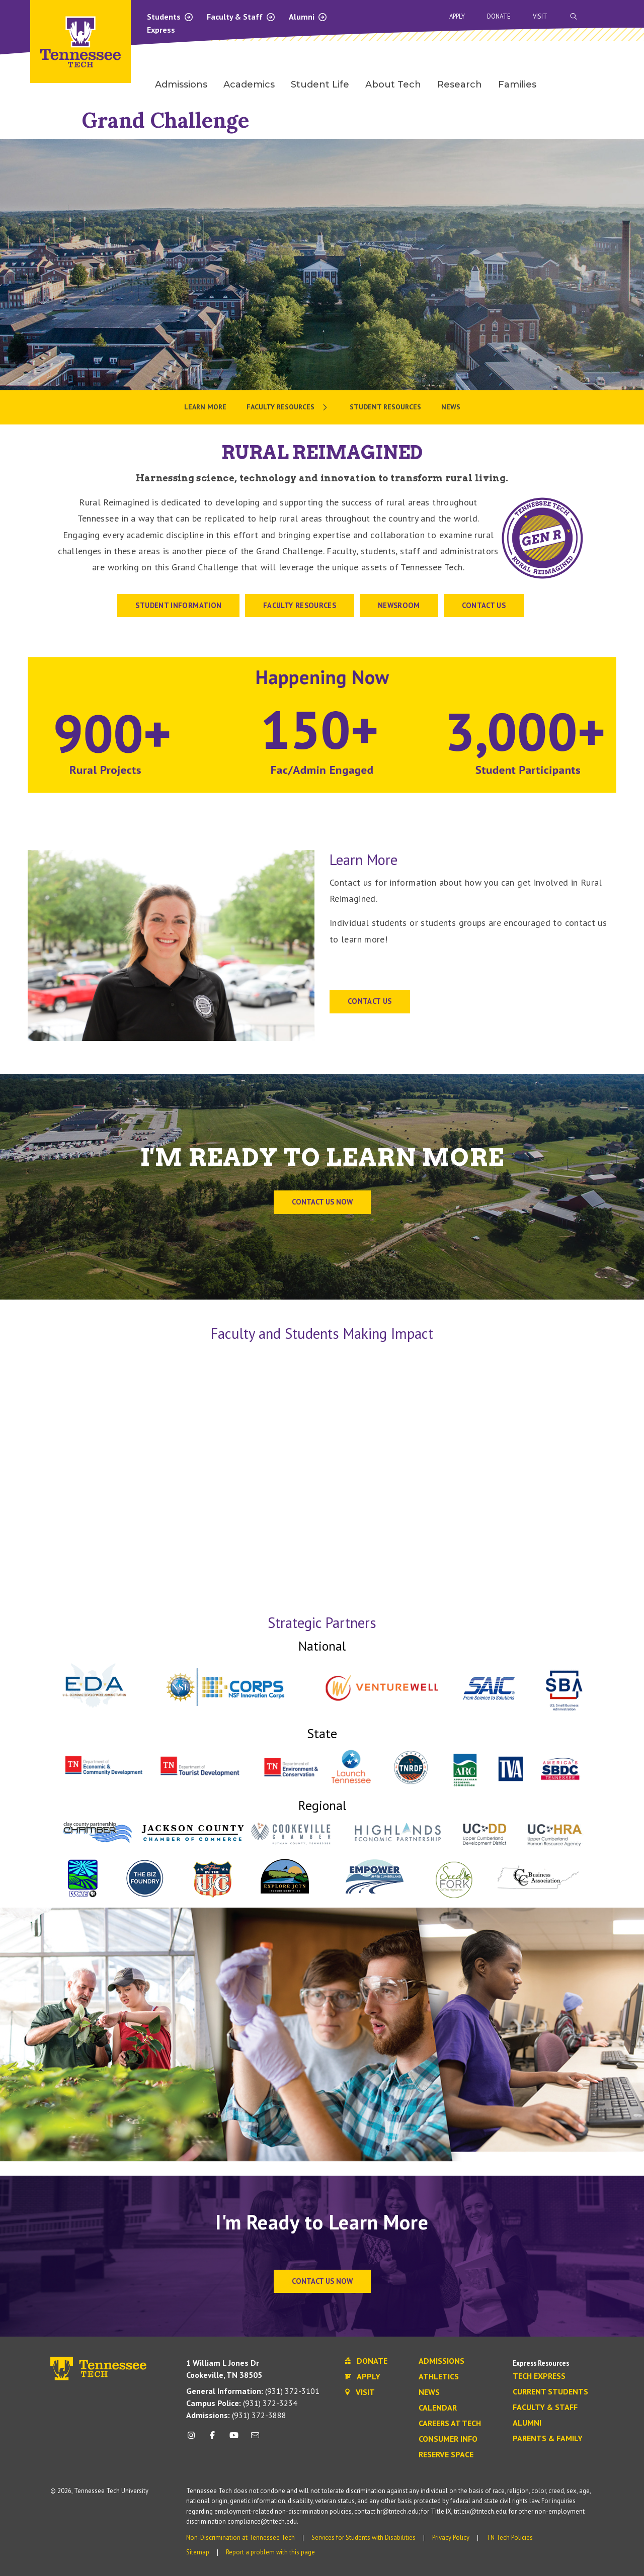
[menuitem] (288, 407)
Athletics (439, 2376)
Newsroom (399, 605)
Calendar (438, 2408)
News (429, 2392)
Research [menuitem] (459, 84)
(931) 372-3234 (241, 2403)
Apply (457, 16)
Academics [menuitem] (249, 84)
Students (170, 17)
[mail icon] (255, 2439)
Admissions (441, 2361)
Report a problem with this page (270, 2552)
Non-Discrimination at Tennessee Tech (240, 2537)
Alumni (308, 17)
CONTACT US (484, 605)
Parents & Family (548, 2438)
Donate (499, 16)
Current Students (550, 2391)
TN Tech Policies (509, 2537)
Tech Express (539, 2376)
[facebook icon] (212, 2439)
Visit (540, 16)
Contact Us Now (322, 2281)
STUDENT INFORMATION (178, 605)
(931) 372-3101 (252, 2391)
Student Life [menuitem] (320, 84)
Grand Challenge (165, 120)
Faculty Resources (299, 605)
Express (161, 30)
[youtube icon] (234, 2439)
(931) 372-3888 (236, 2415)
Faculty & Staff (241, 17)
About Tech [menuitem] (393, 84)
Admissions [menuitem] (181, 84)
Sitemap (197, 2552)
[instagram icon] (194, 2439)
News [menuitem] (450, 406)
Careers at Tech (450, 2423)
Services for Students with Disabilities (363, 2537)
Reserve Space (446, 2454)
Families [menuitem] (517, 84)
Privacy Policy (450, 2537)
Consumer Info (448, 2439)
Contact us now (322, 1202)
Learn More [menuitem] (205, 406)
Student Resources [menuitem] (385, 406)
